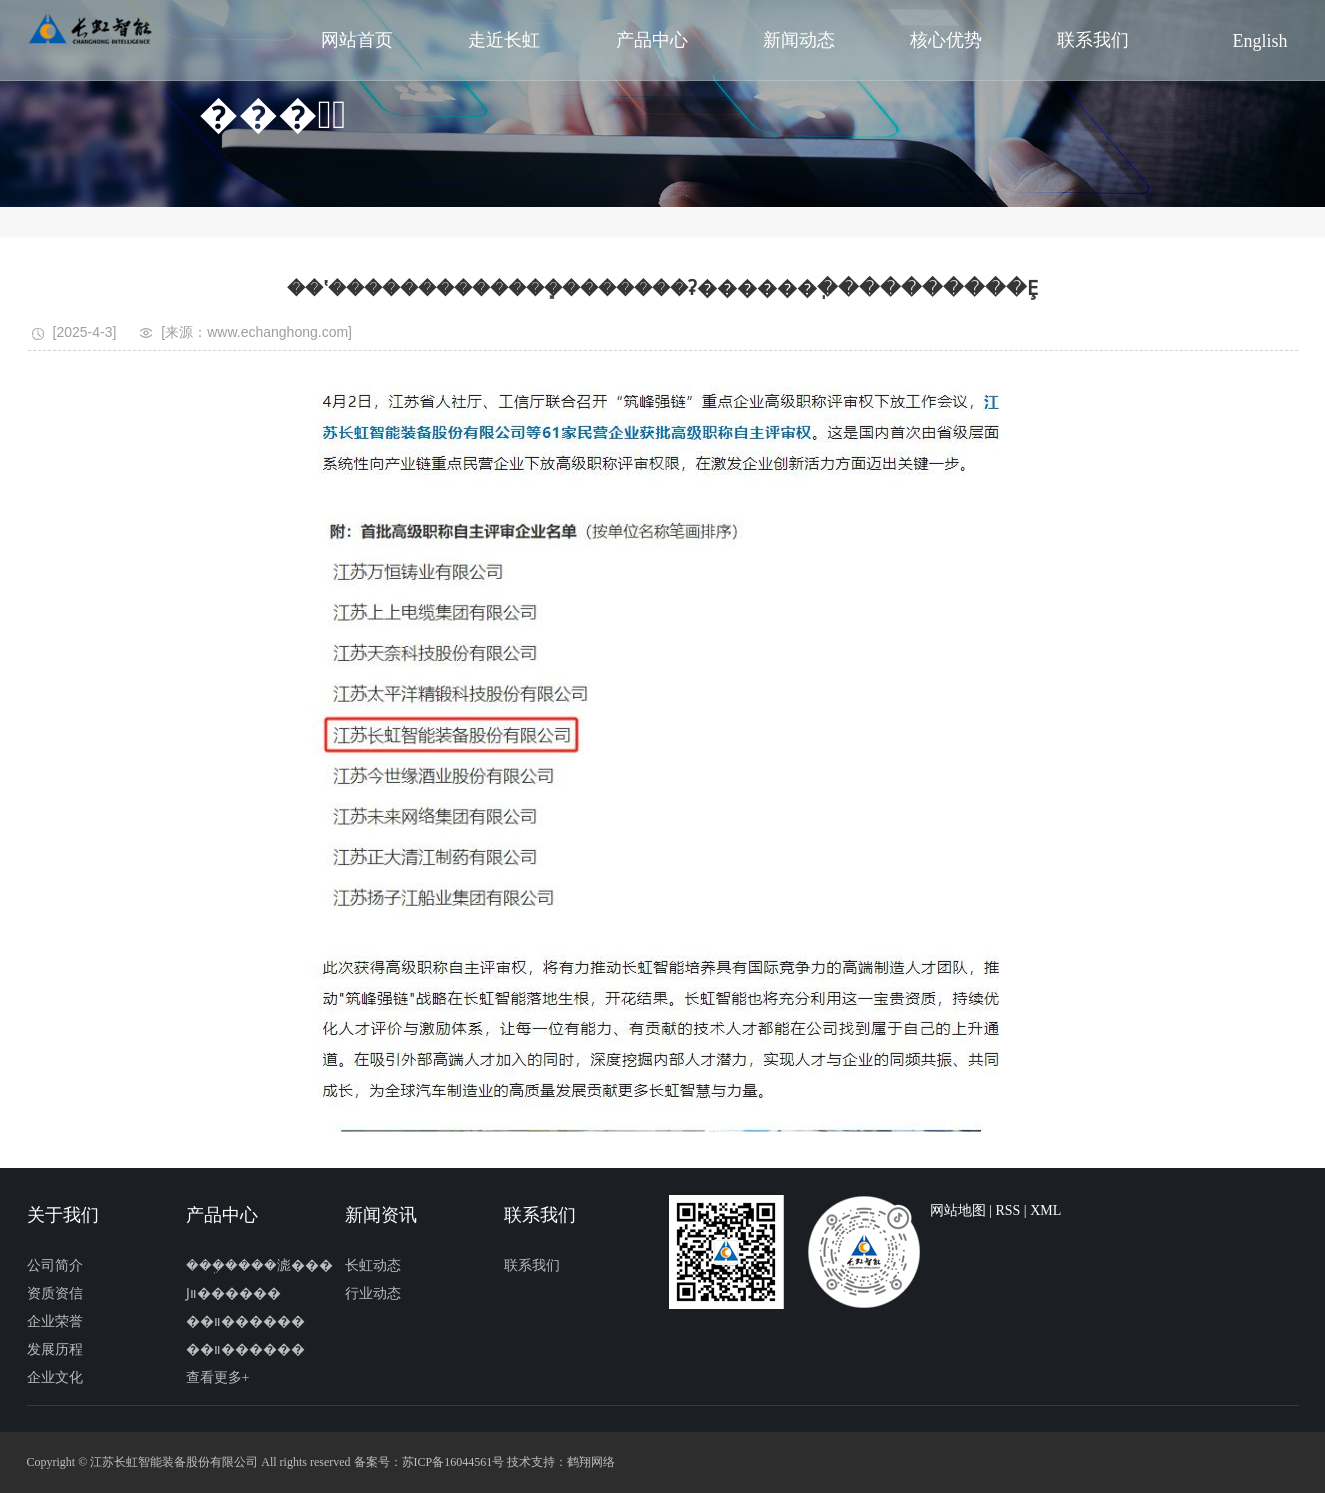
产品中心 (652, 40)
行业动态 (373, 1293)
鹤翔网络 (591, 1462)
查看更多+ (218, 1377)
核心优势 (946, 40)
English (1260, 41)
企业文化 (55, 1377)
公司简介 (55, 1265)
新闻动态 (799, 40)
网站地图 (958, 1210)
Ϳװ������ (233, 1293)
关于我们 (63, 1215)
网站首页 (357, 40)
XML (1045, 1210)
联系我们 (1093, 40)
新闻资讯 (381, 1215)
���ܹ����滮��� (259, 1265)
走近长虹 (504, 40)
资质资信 (55, 1293)
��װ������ (245, 1321)
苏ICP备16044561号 (453, 1462)
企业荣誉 (55, 1321)
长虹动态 (373, 1265)
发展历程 (55, 1349)
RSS (1007, 1210)
